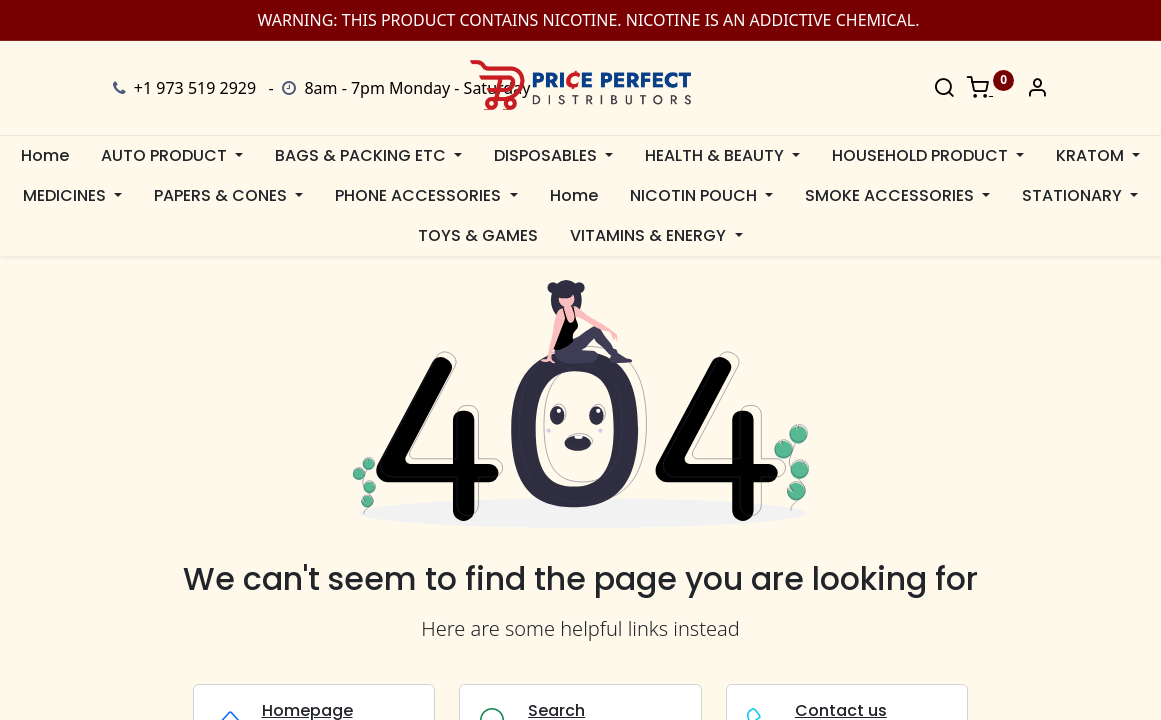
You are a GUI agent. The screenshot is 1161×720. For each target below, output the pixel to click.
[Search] (944, 89)
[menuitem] (45, 156)
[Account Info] (1037, 89)
